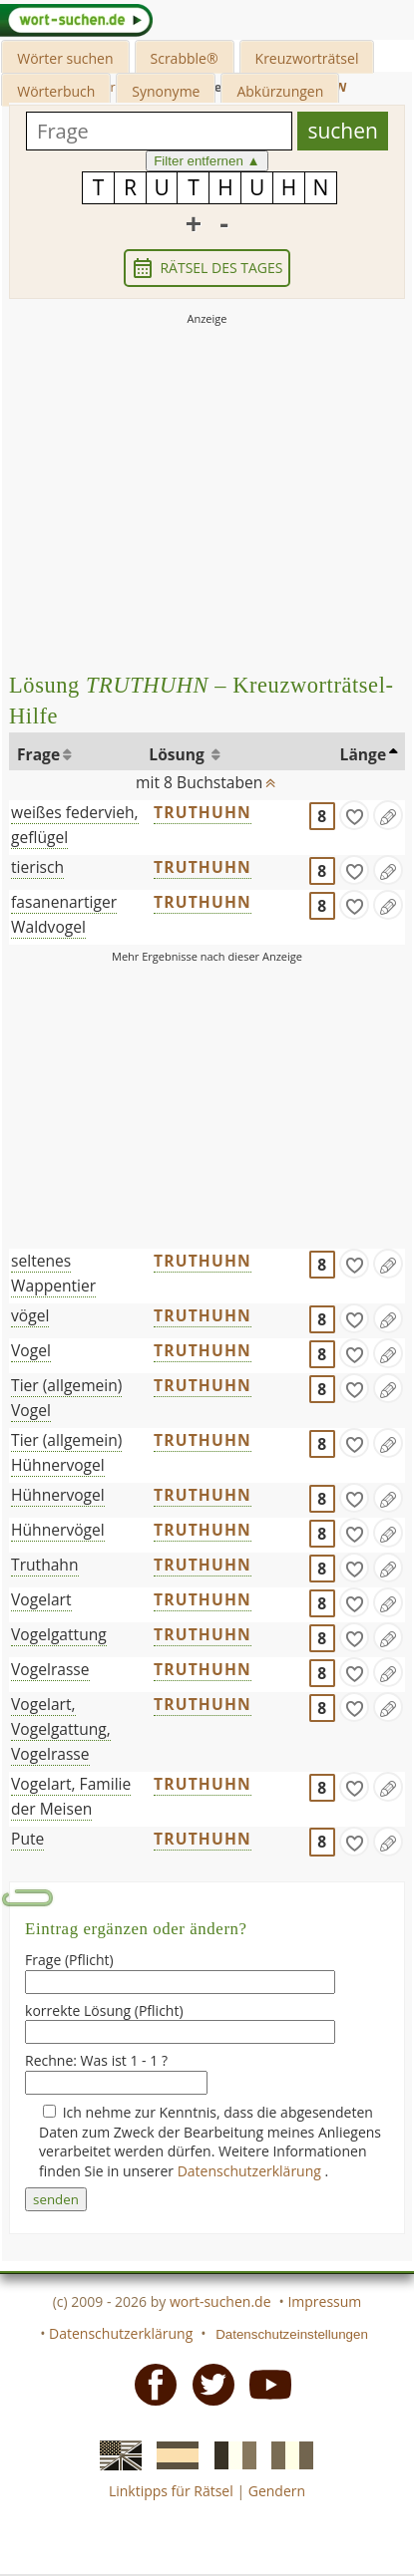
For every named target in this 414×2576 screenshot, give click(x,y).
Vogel (31, 1350)
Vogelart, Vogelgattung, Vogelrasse (61, 1729)
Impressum (324, 2301)
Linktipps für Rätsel (171, 2490)
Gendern (276, 2490)
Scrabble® (184, 58)
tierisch (37, 867)
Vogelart (41, 1599)
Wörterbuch (56, 91)
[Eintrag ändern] (388, 815)
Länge (363, 754)
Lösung (178, 754)
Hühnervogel (58, 1495)
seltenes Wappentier (53, 1273)
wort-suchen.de (220, 2301)
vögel (30, 1315)
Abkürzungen (279, 91)
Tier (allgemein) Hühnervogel (66, 1452)
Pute (27, 1839)
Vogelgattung (59, 1634)
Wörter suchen (65, 58)
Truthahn (44, 1564)
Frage (38, 754)
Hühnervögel (58, 1530)
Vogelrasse (50, 1669)
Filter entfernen (207, 160)
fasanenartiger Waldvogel (64, 914)
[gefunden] (354, 815)
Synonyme (166, 91)
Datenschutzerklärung (251, 2170)
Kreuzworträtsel (307, 58)
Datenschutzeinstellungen (291, 2334)
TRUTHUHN (202, 812)
